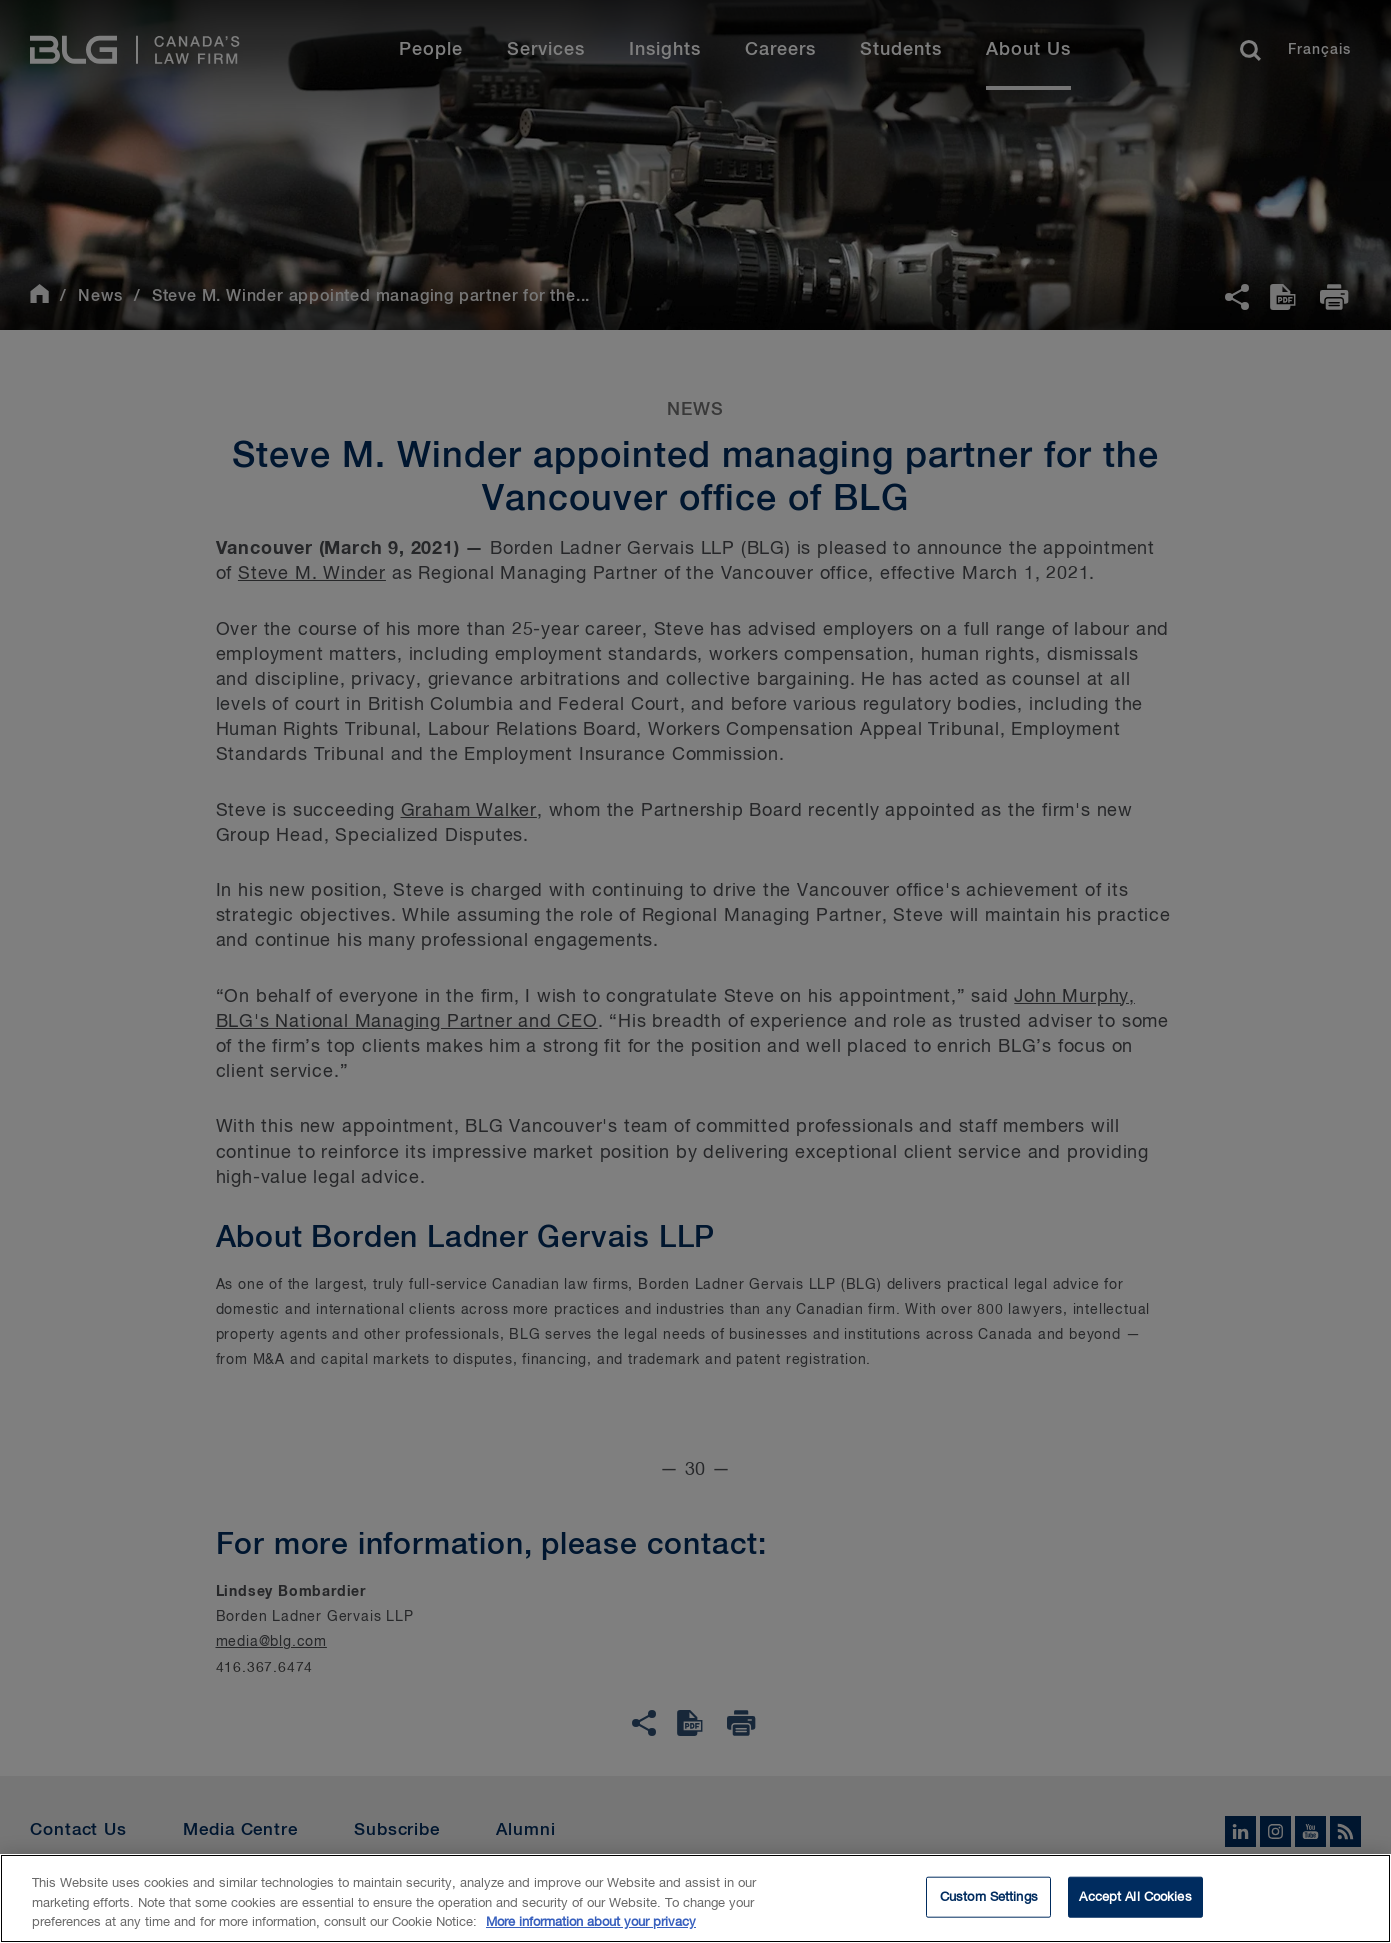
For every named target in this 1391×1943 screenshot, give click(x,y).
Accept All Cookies (1135, 1899)
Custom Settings (989, 1899)
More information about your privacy (591, 1925)
